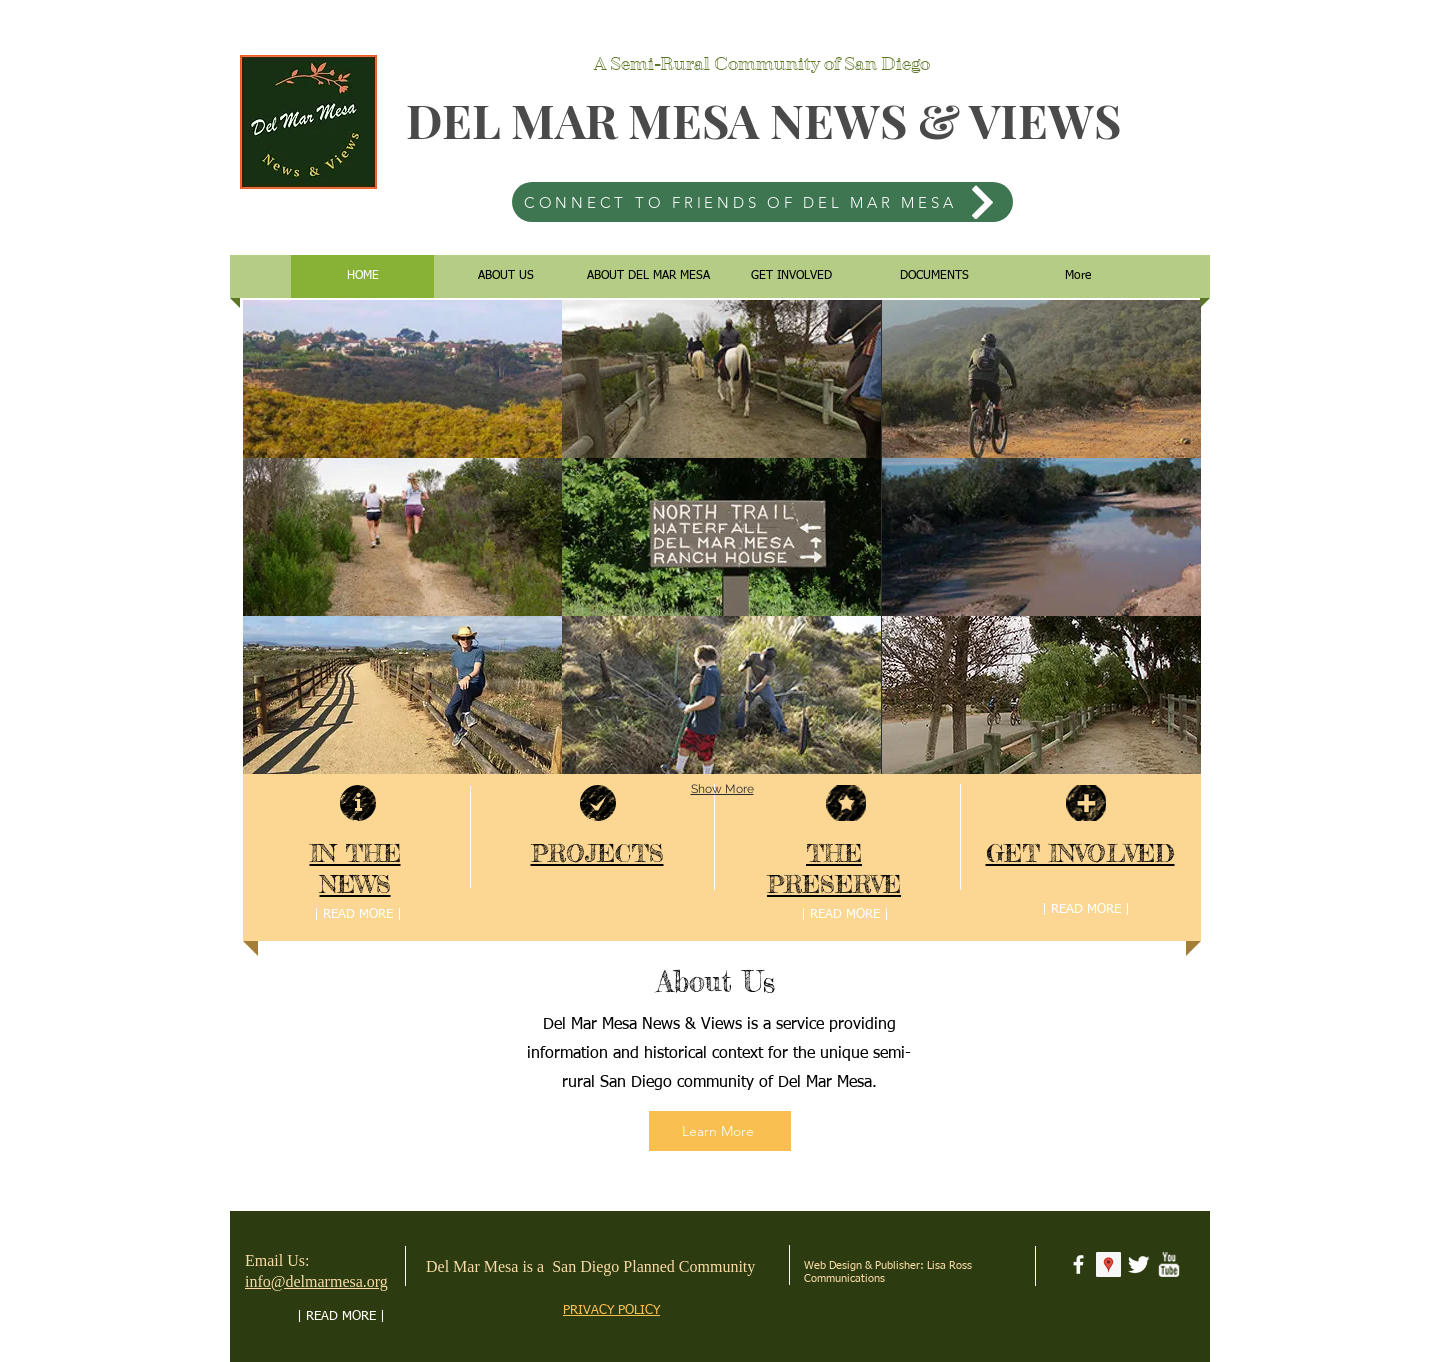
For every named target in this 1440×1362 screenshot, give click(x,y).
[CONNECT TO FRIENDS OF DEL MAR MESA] (762, 202)
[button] (402, 379)
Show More (722, 789)
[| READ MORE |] (358, 915)
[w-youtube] (1168, 1264)
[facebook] (1078, 1264)
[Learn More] (720, 1131)
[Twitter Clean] (1138, 1264)
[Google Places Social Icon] (1108, 1264)
